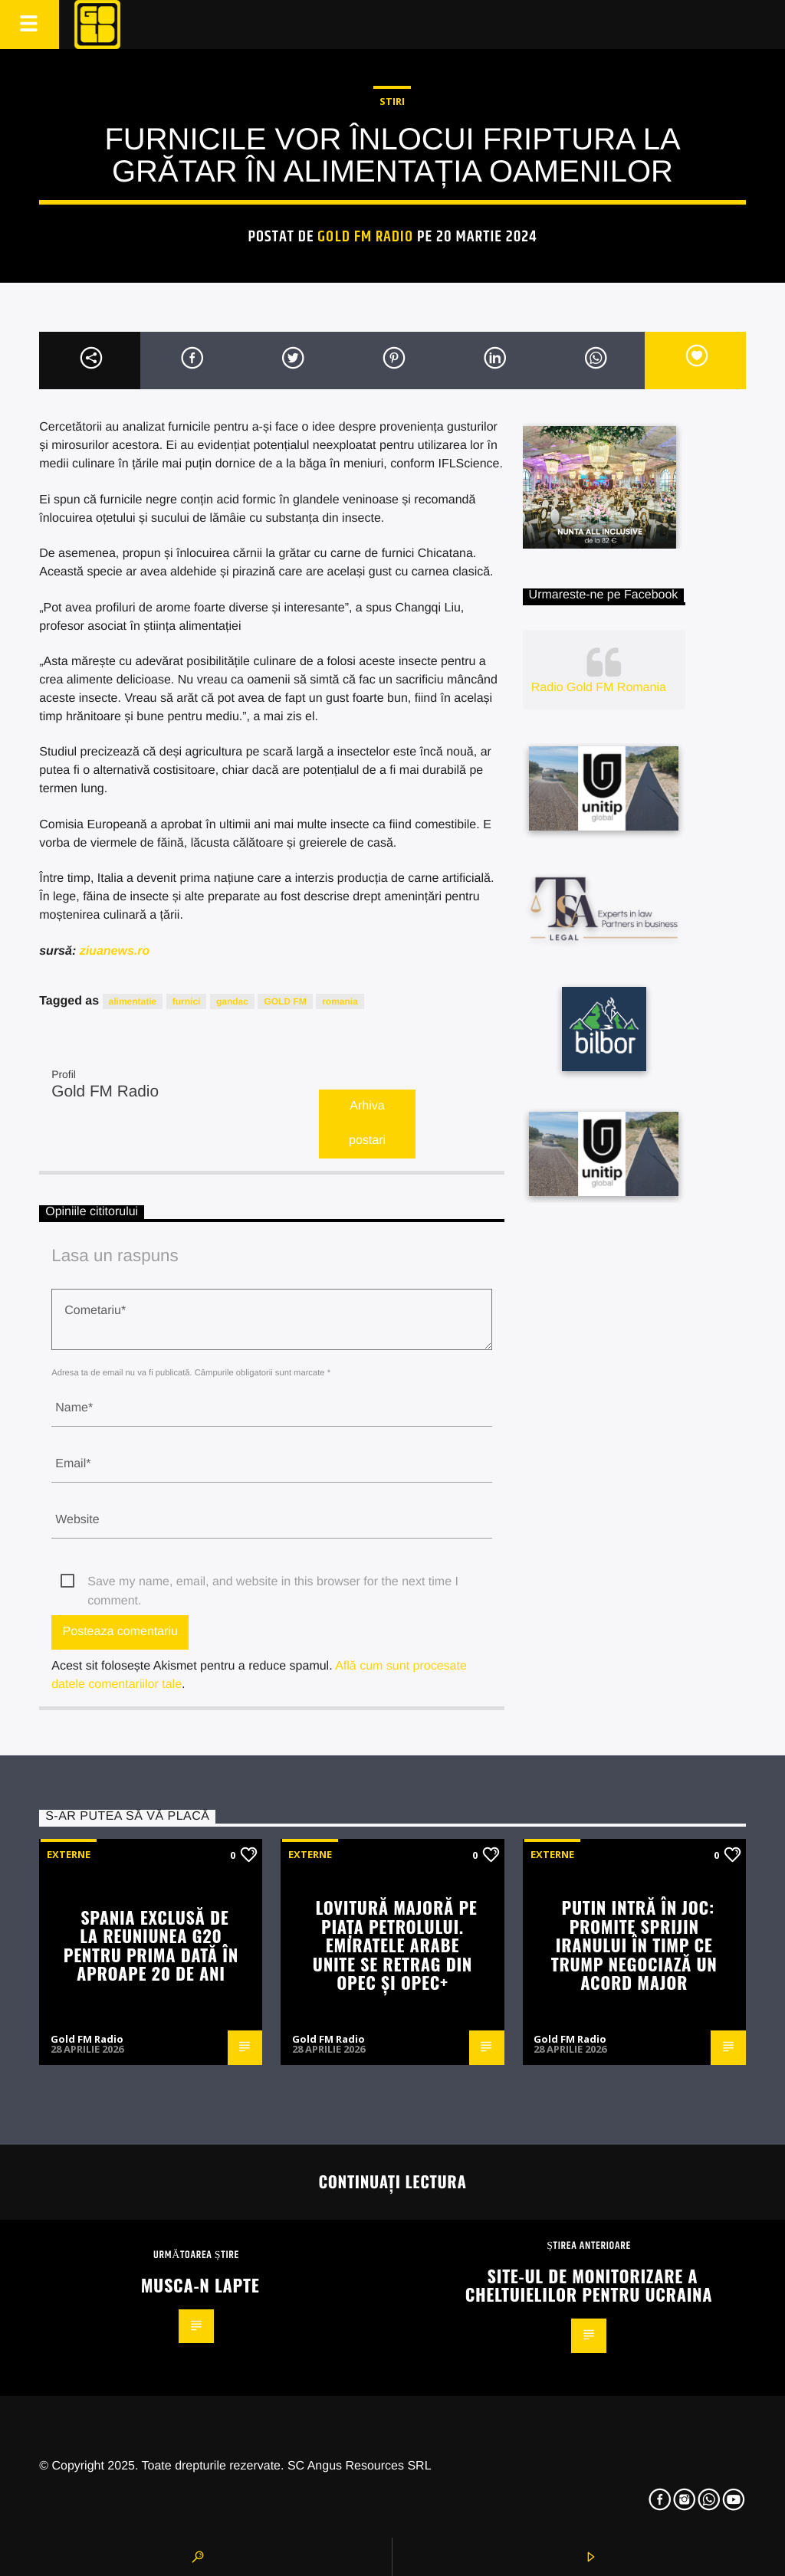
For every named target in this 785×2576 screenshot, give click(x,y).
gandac (232, 1001)
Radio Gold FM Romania (598, 687)
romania (340, 1001)
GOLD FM (285, 1001)
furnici (186, 1001)
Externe (68, 1854)
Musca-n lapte (200, 2284)
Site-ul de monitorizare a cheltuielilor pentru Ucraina (589, 2285)
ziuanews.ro (115, 951)
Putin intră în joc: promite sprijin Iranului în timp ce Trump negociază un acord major (634, 1944)
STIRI (392, 101)
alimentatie (133, 1001)
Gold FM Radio (365, 236)
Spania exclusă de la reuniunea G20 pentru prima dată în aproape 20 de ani (151, 1945)
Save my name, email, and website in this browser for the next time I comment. (272, 1583)
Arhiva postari (367, 1123)
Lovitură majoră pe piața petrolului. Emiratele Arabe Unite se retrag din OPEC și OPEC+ (395, 1944)
